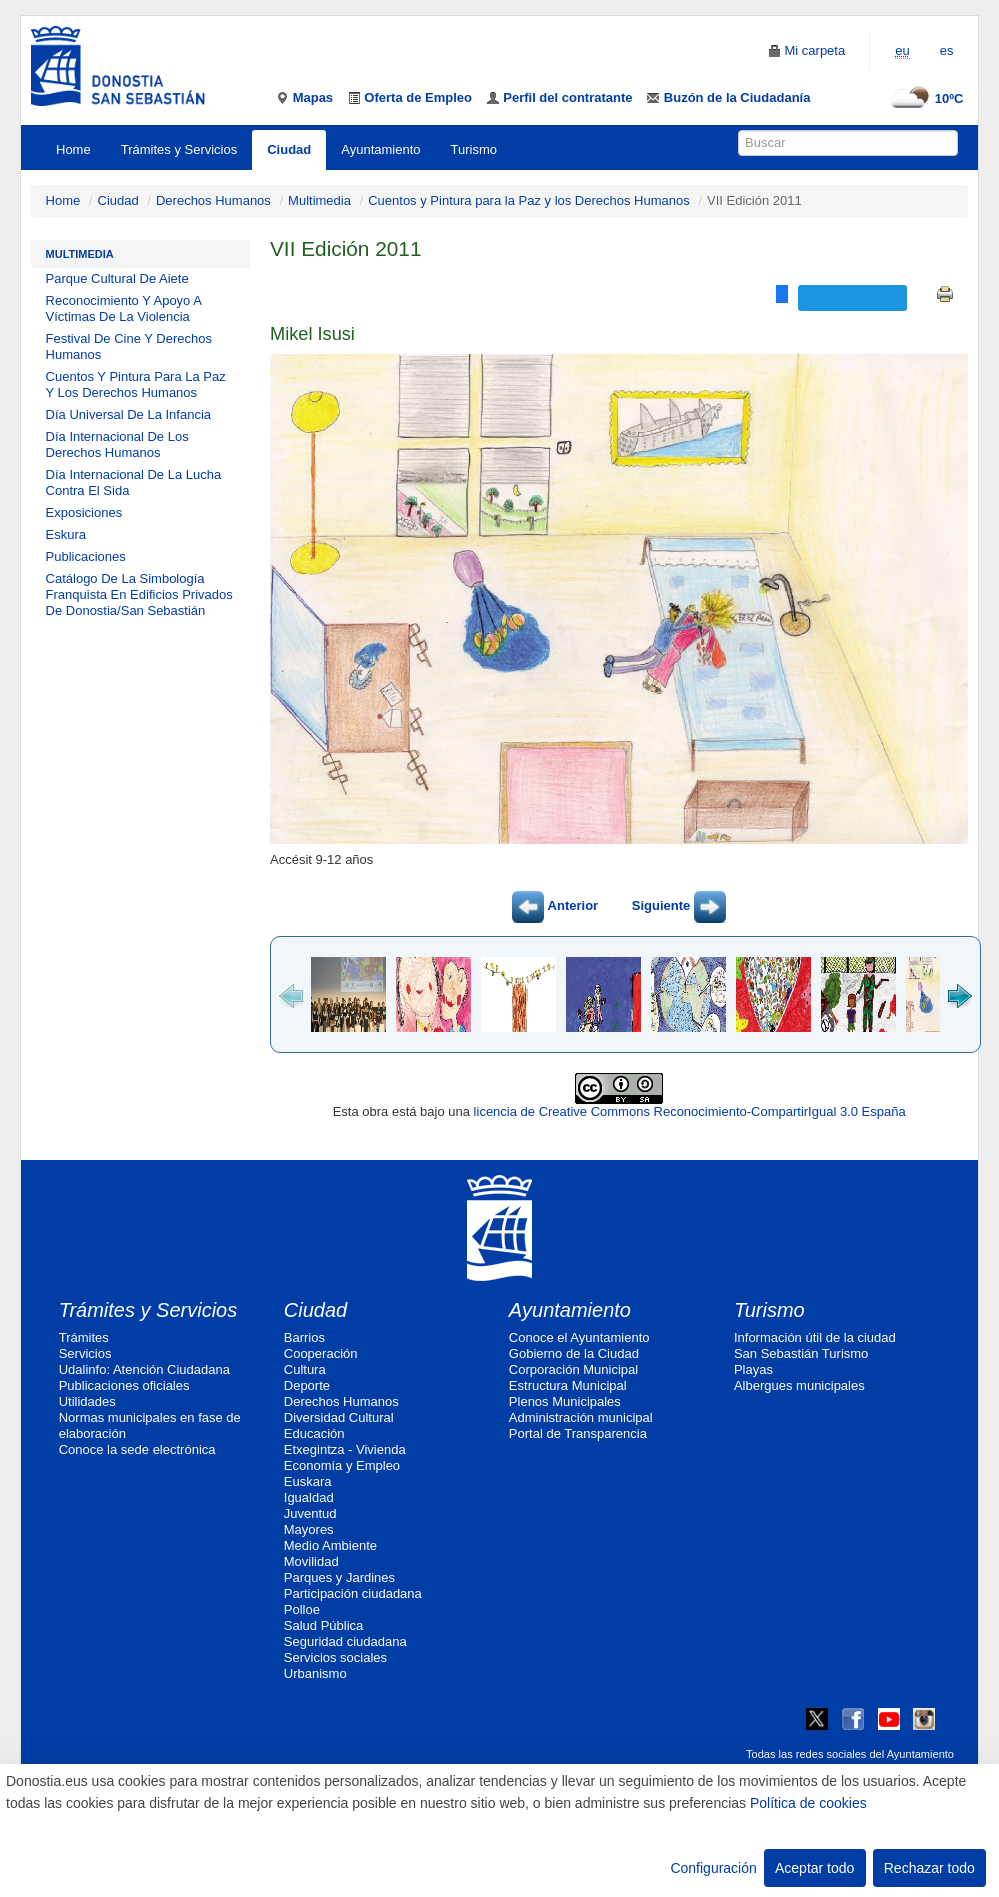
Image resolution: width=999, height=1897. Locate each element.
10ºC (924, 98)
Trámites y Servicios (179, 149)
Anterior (555, 905)
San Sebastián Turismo (801, 1353)
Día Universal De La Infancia (128, 414)
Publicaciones (86, 556)
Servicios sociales (335, 1657)
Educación (314, 1433)
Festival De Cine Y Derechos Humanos (129, 346)
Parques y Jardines (339, 1577)
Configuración (713, 1868)
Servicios (85, 1353)
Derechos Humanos (213, 200)
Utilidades (87, 1401)
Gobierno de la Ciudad (574, 1353)
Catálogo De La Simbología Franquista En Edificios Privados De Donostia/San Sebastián (139, 594)
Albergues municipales (799, 1385)
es (947, 50)
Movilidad (311, 1561)
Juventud (310, 1513)
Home (73, 149)
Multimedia (319, 200)
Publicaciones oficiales (124, 1385)
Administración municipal (581, 1417)
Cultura (305, 1369)
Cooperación (321, 1353)
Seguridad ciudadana (345, 1641)
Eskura (66, 534)
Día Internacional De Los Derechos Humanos (117, 444)
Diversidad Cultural (339, 1417)
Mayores (309, 1529)
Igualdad (309, 1497)
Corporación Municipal (573, 1369)
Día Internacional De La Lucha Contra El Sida (134, 482)
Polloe (302, 1609)
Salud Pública (324, 1625)
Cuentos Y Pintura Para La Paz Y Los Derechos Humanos (136, 384)
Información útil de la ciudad (815, 1337)
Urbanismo (315, 1673)
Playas (753, 1369)
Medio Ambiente (330, 1545)
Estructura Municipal (568, 1385)
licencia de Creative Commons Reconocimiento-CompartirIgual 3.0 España (690, 1111)
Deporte (307, 1385)
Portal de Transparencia (578, 1433)
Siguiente (679, 905)
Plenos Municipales (565, 1401)
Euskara (308, 1481)
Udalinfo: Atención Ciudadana (144, 1369)
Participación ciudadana (353, 1593)
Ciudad (289, 149)
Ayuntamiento (380, 149)
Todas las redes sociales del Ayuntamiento (850, 1754)
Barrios (304, 1337)
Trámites (84, 1337)
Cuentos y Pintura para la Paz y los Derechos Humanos (529, 200)
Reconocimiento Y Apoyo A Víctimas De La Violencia (124, 308)
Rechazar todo (929, 1868)
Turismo (474, 149)
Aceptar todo (814, 1868)
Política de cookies (808, 1803)
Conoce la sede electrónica (137, 1449)
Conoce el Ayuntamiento (579, 1337)
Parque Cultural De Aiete (117, 278)
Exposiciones (84, 512)
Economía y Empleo (342, 1465)
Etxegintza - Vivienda (345, 1449)
